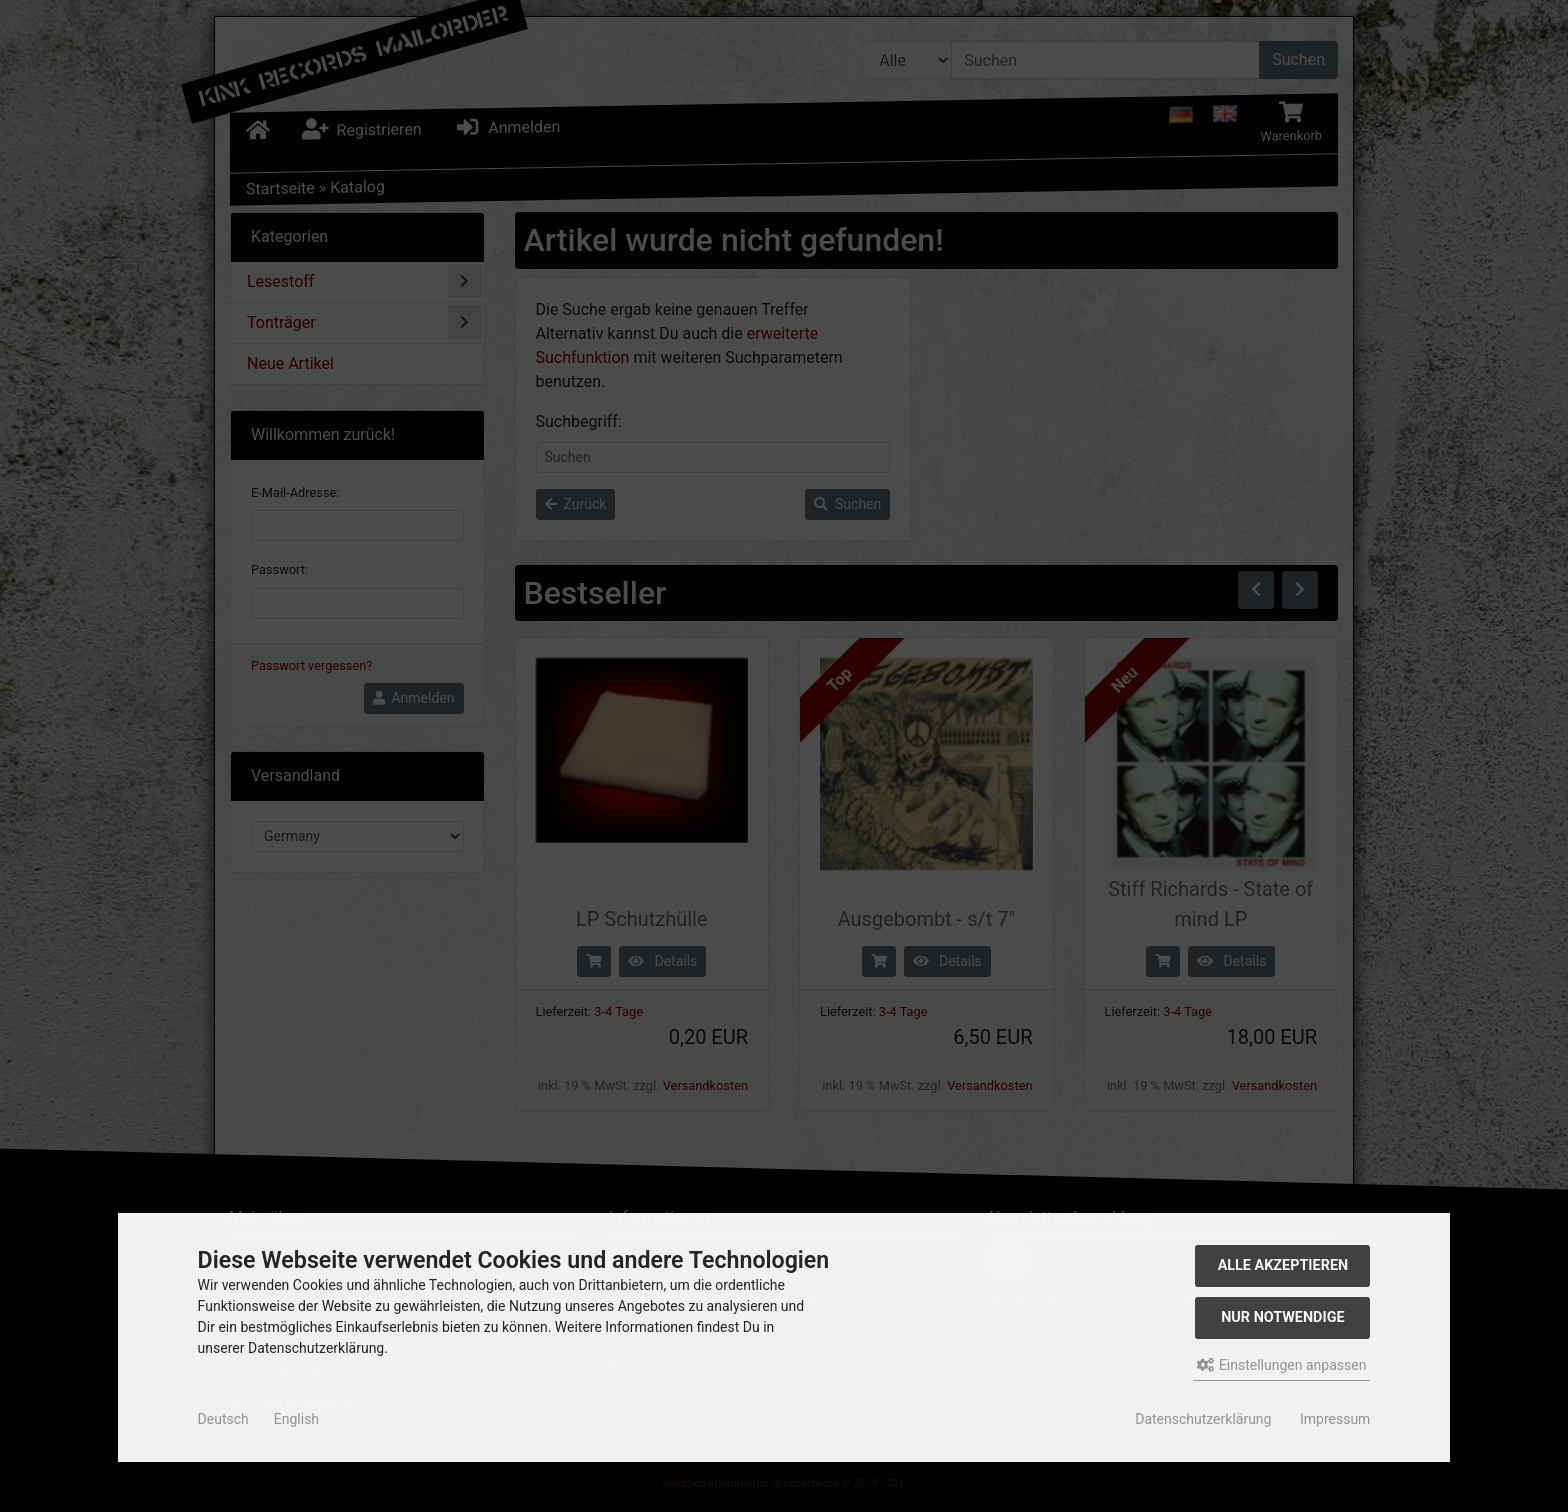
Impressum (1335, 1419)
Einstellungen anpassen (1281, 1365)
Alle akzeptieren (1283, 1265)
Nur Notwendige (1282, 1317)
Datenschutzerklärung (1203, 1419)
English (296, 1419)
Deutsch (223, 1419)
